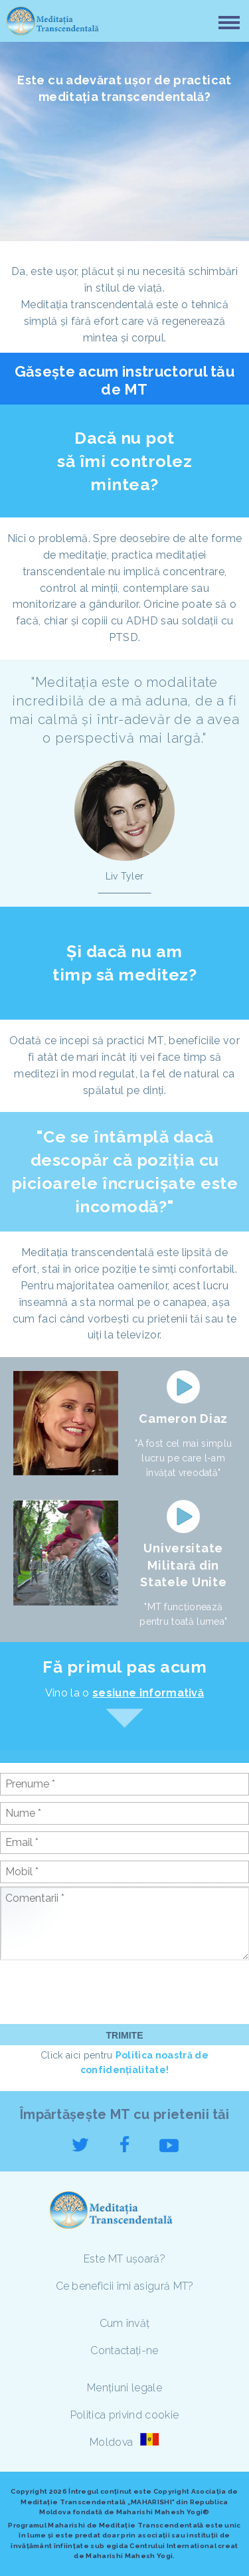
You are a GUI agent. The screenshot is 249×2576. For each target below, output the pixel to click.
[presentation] (101, 1991)
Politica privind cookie (124, 2415)
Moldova (113, 2442)
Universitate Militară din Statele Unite (183, 1564)
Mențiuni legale (124, 2387)
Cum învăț (125, 2323)
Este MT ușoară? (124, 2259)
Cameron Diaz (183, 1419)
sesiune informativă (148, 1693)
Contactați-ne (124, 2350)
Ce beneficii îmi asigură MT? (125, 2286)
